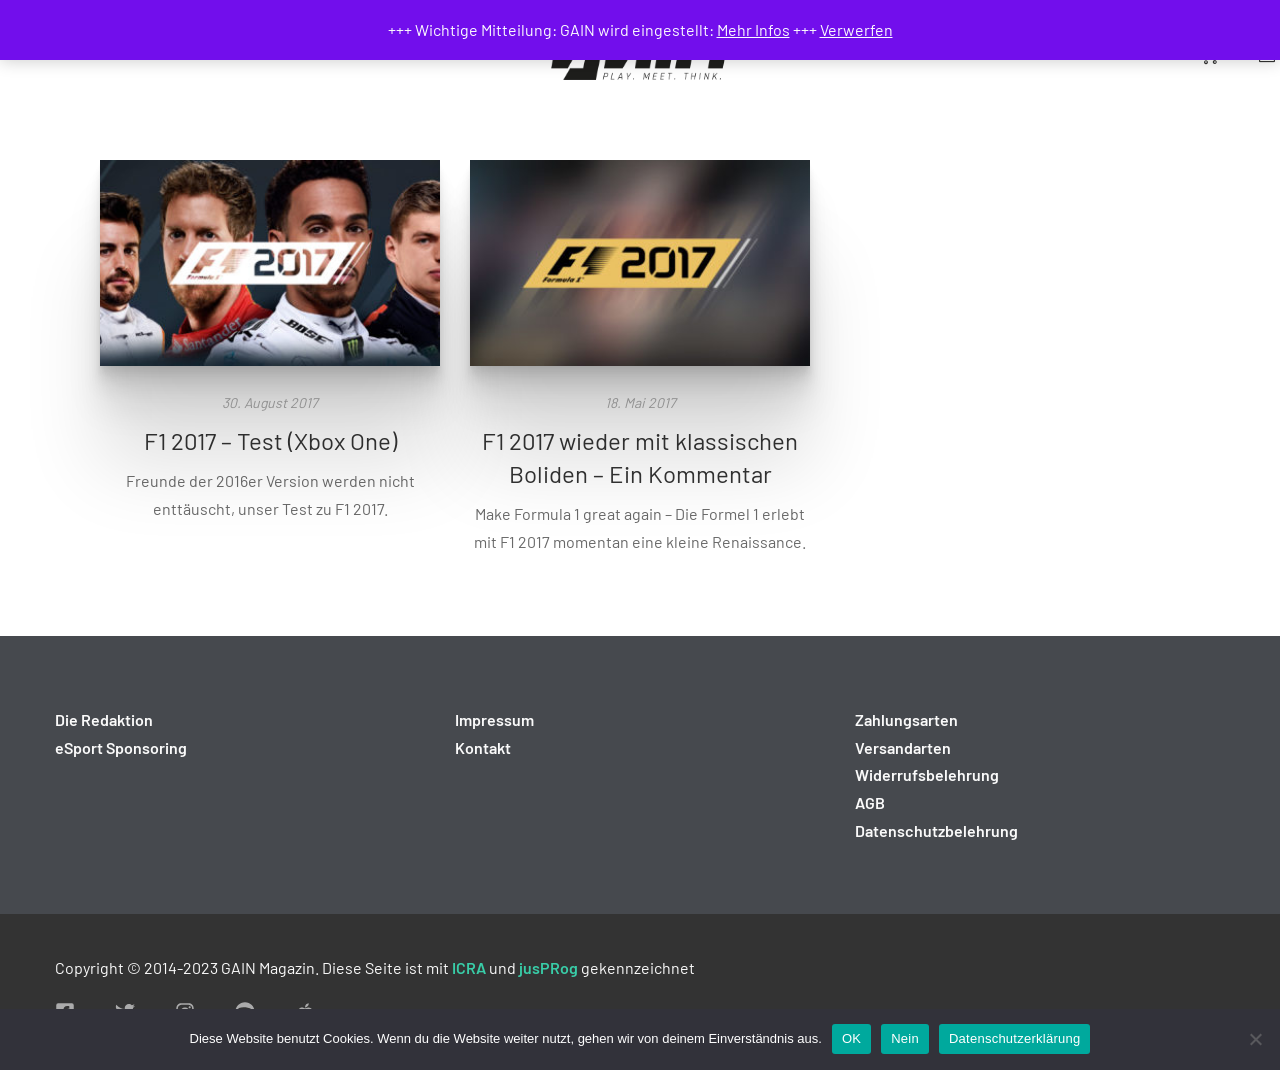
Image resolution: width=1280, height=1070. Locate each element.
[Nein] (1255, 1039)
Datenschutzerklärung (1014, 1038)
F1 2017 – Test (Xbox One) (270, 440)
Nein (905, 1038)
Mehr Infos (753, 29)
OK (851, 1038)
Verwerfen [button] (856, 29)
